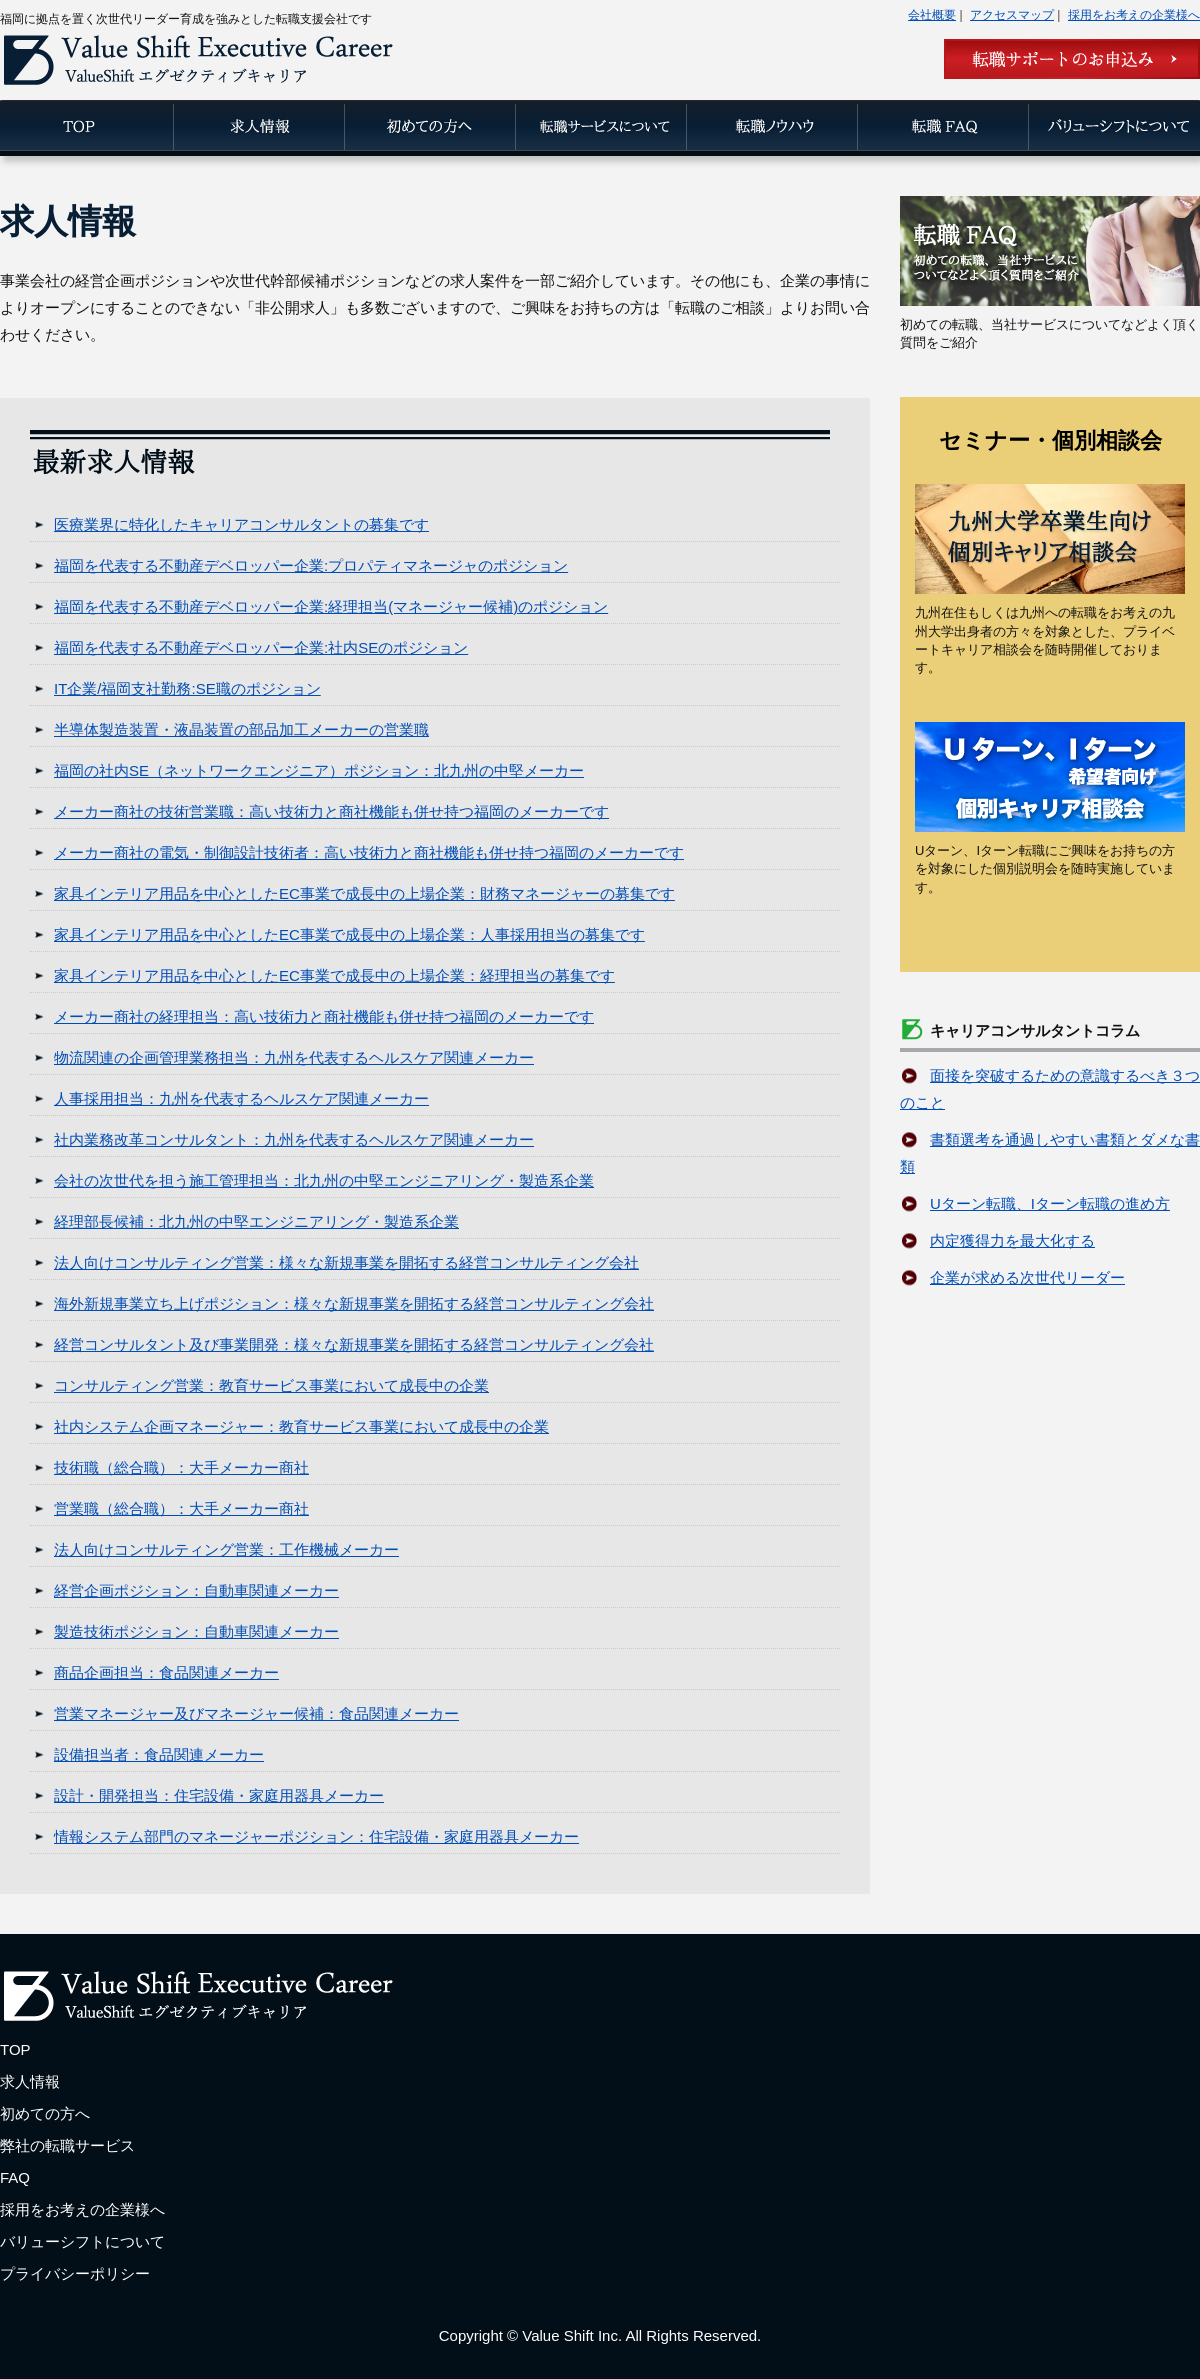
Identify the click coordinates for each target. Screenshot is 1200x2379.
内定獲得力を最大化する (1012, 1240)
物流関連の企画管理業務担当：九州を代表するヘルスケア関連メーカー (294, 1057)
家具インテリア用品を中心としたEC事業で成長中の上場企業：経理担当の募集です (334, 975)
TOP (15, 2049)
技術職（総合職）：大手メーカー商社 (181, 1467)
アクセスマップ (1012, 15)
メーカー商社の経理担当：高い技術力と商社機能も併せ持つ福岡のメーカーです (324, 1016)
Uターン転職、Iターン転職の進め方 (1050, 1203)
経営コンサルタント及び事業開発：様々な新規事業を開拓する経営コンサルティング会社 (354, 1344)
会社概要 (932, 15)
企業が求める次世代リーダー (1027, 1277)
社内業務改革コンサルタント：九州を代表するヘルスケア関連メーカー (294, 1139)
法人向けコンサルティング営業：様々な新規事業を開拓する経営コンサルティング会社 (346, 1262)
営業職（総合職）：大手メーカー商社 (181, 1508)
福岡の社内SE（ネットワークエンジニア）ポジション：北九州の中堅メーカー (319, 770)
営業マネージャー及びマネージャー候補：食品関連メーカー (256, 1713)
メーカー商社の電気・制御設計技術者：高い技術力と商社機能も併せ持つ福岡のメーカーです (369, 852)
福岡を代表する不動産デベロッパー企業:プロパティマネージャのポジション (311, 565)
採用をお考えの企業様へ (1134, 15)
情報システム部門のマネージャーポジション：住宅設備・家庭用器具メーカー (316, 1836)
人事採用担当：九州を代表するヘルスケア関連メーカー (241, 1098)
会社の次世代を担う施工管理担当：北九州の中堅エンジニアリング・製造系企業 (324, 1180)
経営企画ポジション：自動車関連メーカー (196, 1590)
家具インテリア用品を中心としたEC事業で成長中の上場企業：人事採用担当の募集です (349, 934)
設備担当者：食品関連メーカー (159, 1754)
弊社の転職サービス (67, 2145)
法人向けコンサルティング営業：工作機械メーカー (226, 1549)
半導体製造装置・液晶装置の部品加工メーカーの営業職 (241, 729)
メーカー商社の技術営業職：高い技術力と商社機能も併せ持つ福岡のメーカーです (331, 811)
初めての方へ (45, 2113)
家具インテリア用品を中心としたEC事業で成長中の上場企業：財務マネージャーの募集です (364, 893)
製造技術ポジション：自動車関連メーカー (196, 1631)
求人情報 (30, 2081)
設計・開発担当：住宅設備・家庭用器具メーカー (219, 1795)
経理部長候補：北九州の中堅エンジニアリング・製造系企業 (256, 1221)
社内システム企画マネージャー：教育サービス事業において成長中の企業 (301, 1426)
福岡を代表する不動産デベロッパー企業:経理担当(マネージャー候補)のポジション (331, 606)
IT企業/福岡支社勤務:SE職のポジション (187, 688)
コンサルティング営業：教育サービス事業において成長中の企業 (271, 1385)
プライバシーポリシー (75, 2273)
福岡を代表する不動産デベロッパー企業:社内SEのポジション (261, 647)
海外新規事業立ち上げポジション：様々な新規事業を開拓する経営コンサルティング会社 (354, 1303)
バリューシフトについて (82, 2241)
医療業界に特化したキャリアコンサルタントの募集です (241, 524)
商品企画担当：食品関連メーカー (166, 1672)
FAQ (15, 2177)
